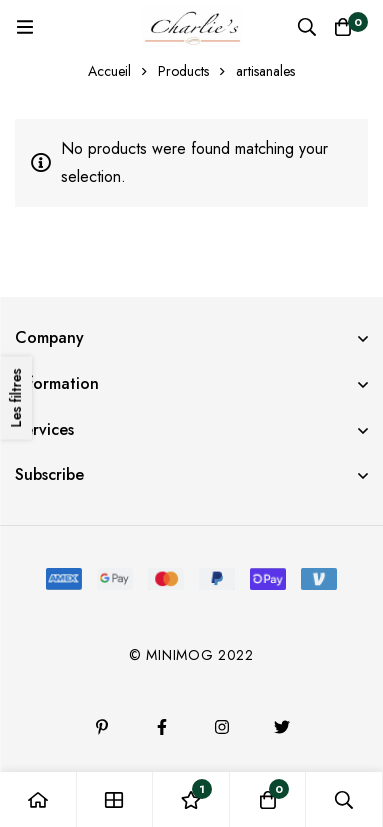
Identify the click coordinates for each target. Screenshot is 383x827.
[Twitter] (282, 727)
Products (183, 71)
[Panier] (343, 27)
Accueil (109, 71)
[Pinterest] (102, 727)
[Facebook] (162, 727)
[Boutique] (115, 799)
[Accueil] (38, 799)
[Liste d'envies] (191, 799)
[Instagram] (222, 727)
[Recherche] (307, 27)
